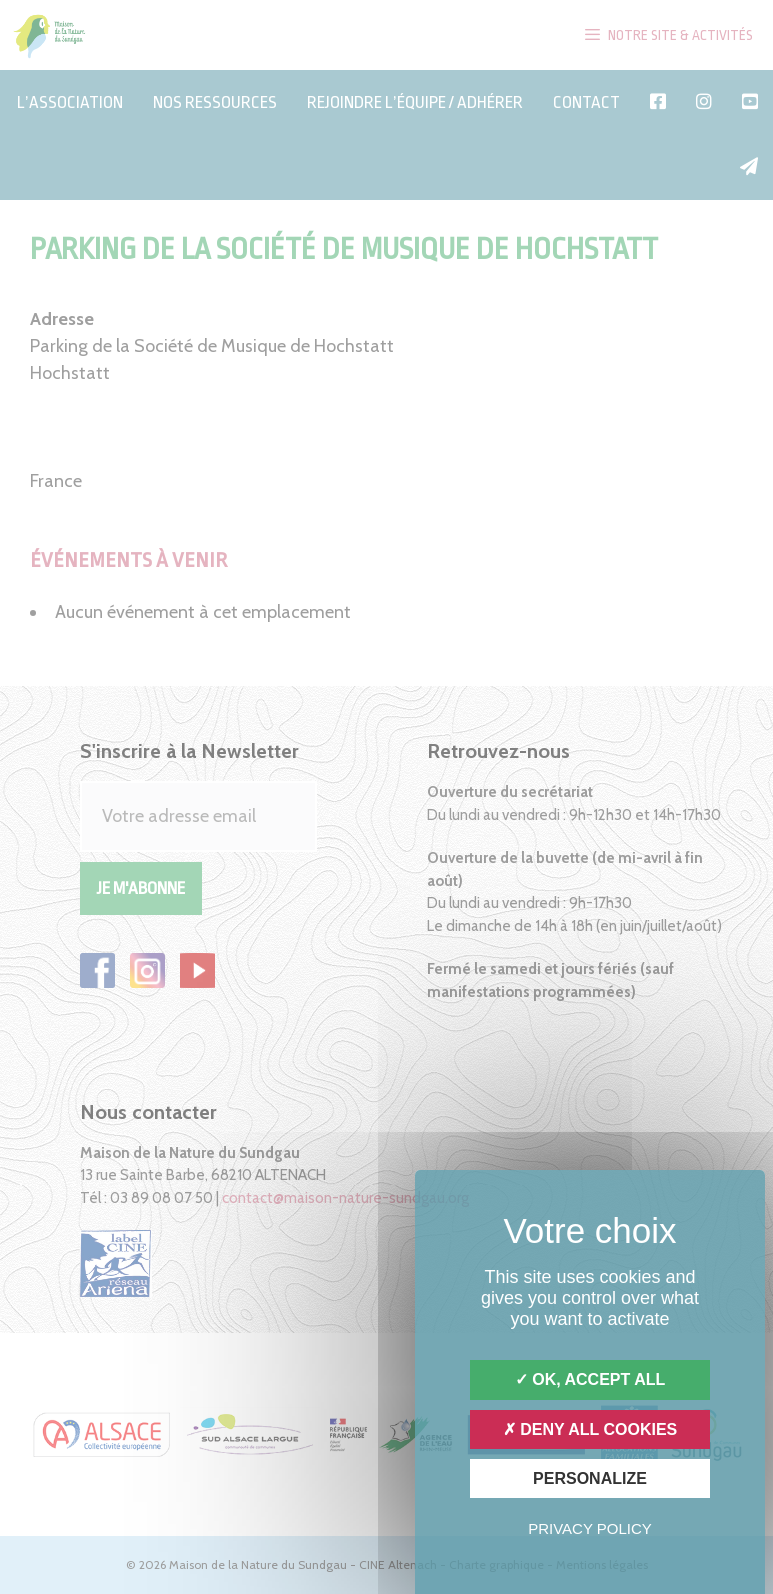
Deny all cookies (590, 1429)
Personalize (590, 1478)
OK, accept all (590, 1379)
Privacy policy (590, 1528)
